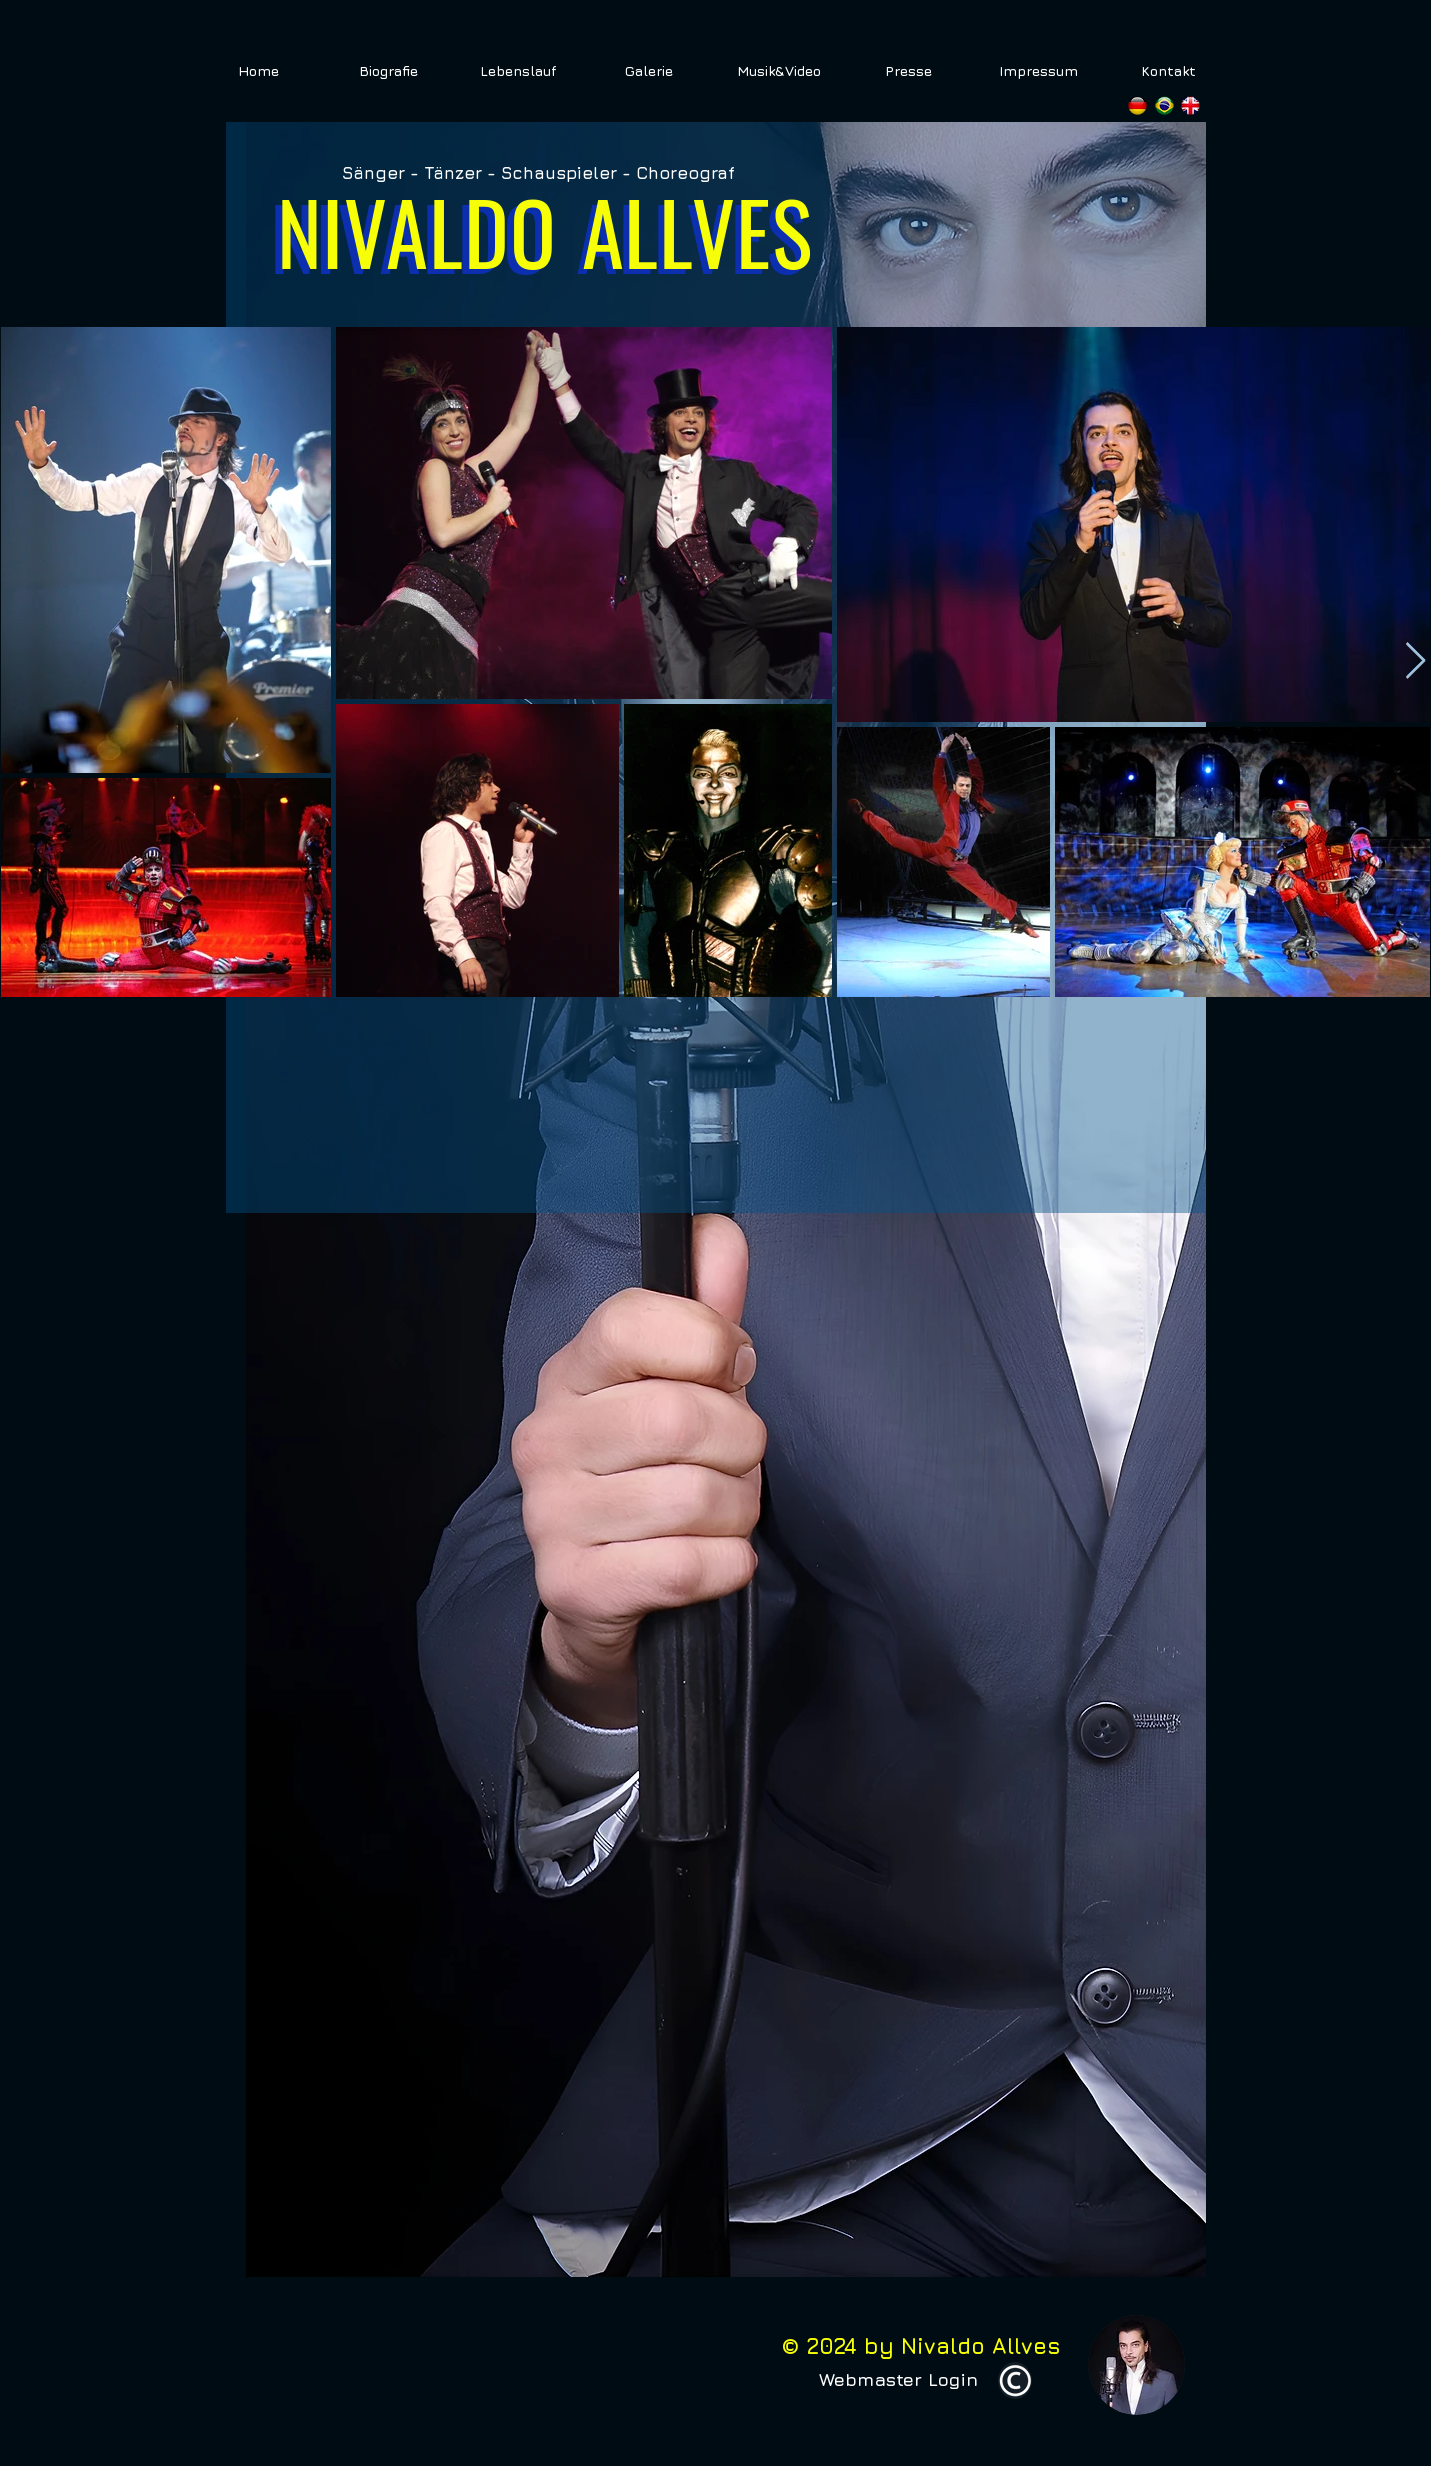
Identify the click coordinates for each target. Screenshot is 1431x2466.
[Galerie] (649, 71)
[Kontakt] (1169, 71)
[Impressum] (1039, 71)
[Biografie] (389, 71)
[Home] (259, 71)
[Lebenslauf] (519, 71)
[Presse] (909, 71)
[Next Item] (1415, 661)
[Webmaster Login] (898, 2380)
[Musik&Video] (779, 71)
